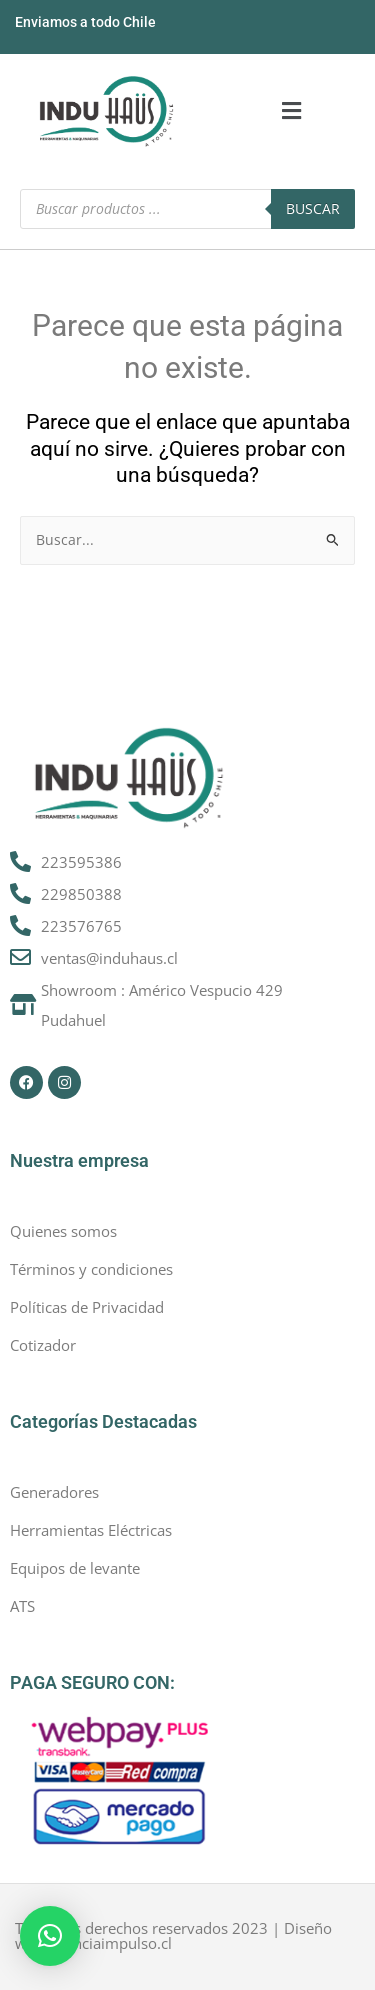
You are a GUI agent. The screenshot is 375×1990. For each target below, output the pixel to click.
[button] (292, 111)
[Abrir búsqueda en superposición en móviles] (187, 209)
